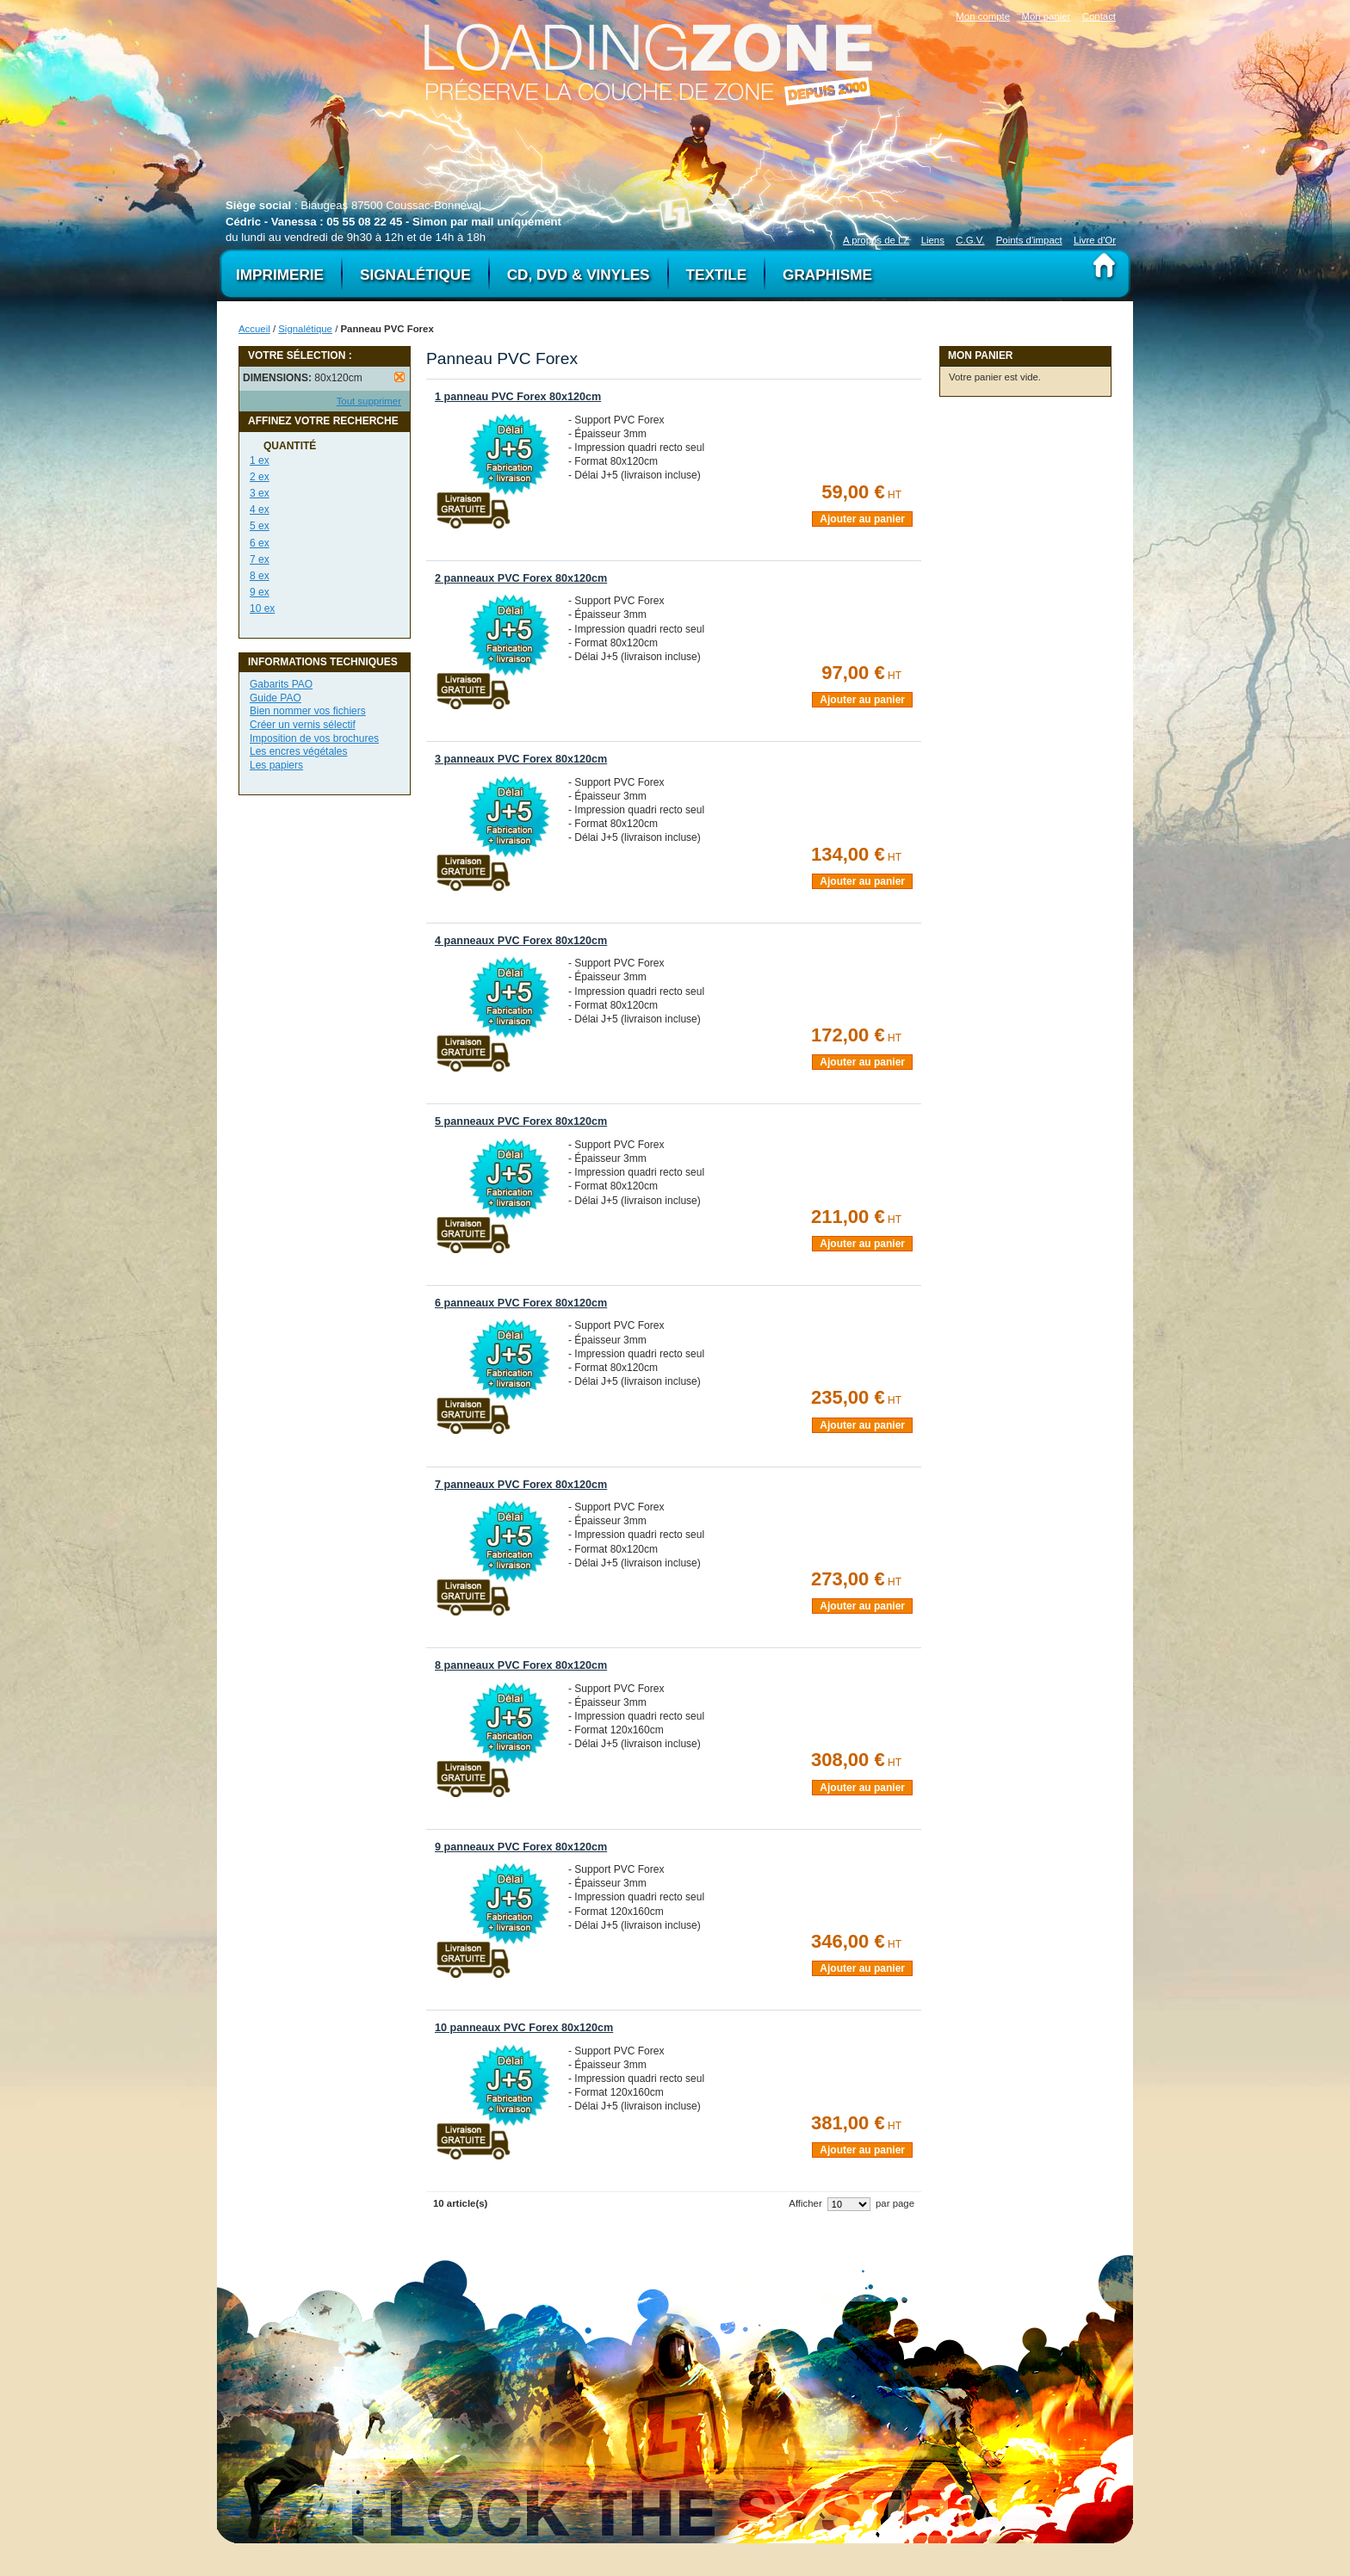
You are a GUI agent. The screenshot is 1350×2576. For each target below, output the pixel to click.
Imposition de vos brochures (314, 738)
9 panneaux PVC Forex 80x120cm (521, 1847)
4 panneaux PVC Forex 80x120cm (521, 941)
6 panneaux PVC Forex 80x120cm (521, 1303)
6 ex (259, 543)
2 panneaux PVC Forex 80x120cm (521, 578)
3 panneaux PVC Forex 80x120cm (521, 759)
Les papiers (276, 765)
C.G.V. (970, 240)
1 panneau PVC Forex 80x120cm (518, 397)
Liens (932, 240)
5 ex (259, 526)
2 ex (259, 477)
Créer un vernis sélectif (303, 725)
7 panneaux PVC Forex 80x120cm (521, 1485)
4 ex (259, 509)
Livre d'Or (1095, 240)
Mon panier (1045, 16)
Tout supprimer (369, 401)
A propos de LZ (876, 240)
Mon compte (983, 16)
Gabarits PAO (281, 684)
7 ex (259, 559)
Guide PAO (275, 698)
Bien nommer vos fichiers (308, 711)
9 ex (259, 592)
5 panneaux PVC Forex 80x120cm (521, 1121)
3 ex (259, 493)
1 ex (259, 460)
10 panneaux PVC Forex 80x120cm (524, 2028)
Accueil (254, 329)
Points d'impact (1029, 240)
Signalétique (305, 329)
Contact (1099, 16)
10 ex (262, 608)
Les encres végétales (298, 751)
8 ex (259, 576)
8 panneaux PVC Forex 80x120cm (521, 1665)
